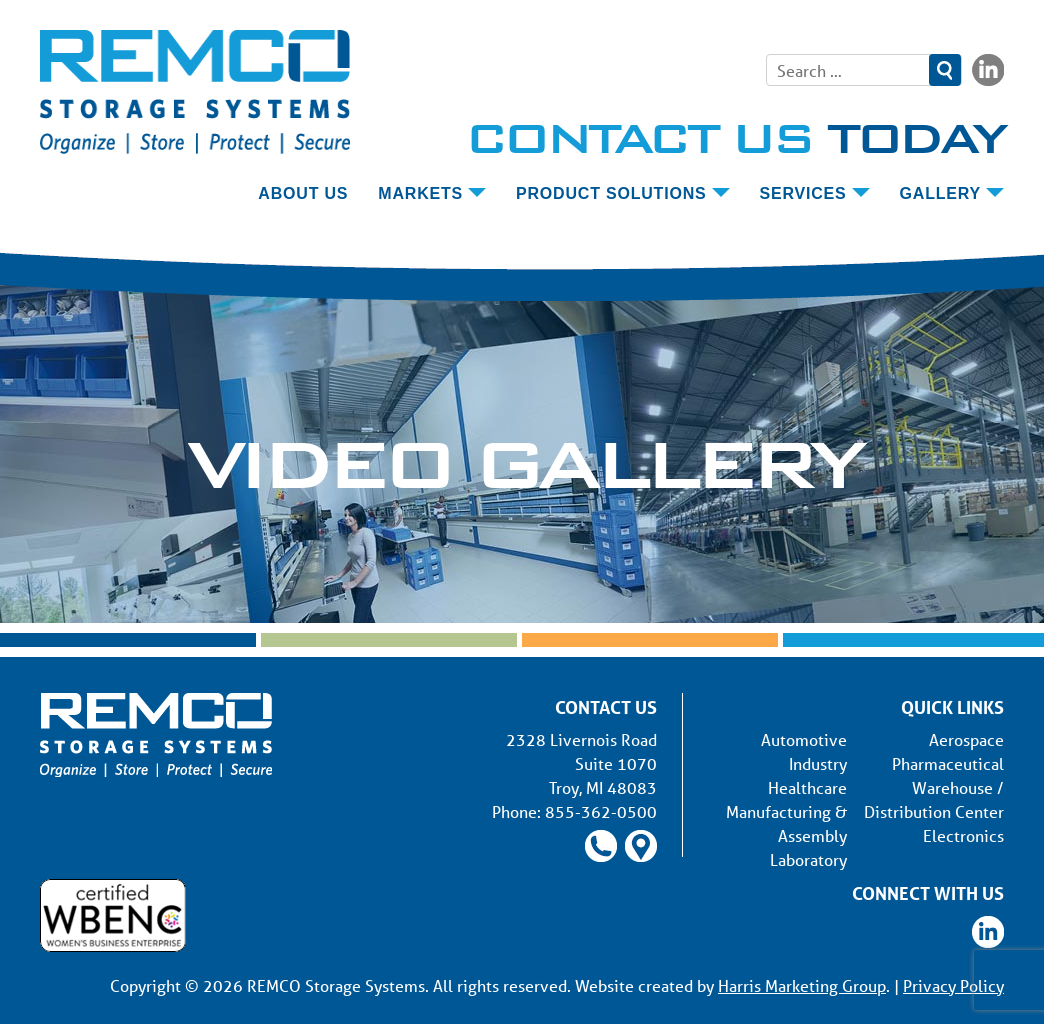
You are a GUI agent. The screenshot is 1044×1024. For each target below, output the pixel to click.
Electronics (963, 835)
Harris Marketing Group (802, 985)
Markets (420, 193)
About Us (303, 193)
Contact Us (734, 137)
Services (803, 193)
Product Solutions (611, 193)
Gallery (940, 193)
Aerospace (966, 739)
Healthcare (807, 787)
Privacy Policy (953, 985)
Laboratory (808, 859)
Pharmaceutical (948, 763)
